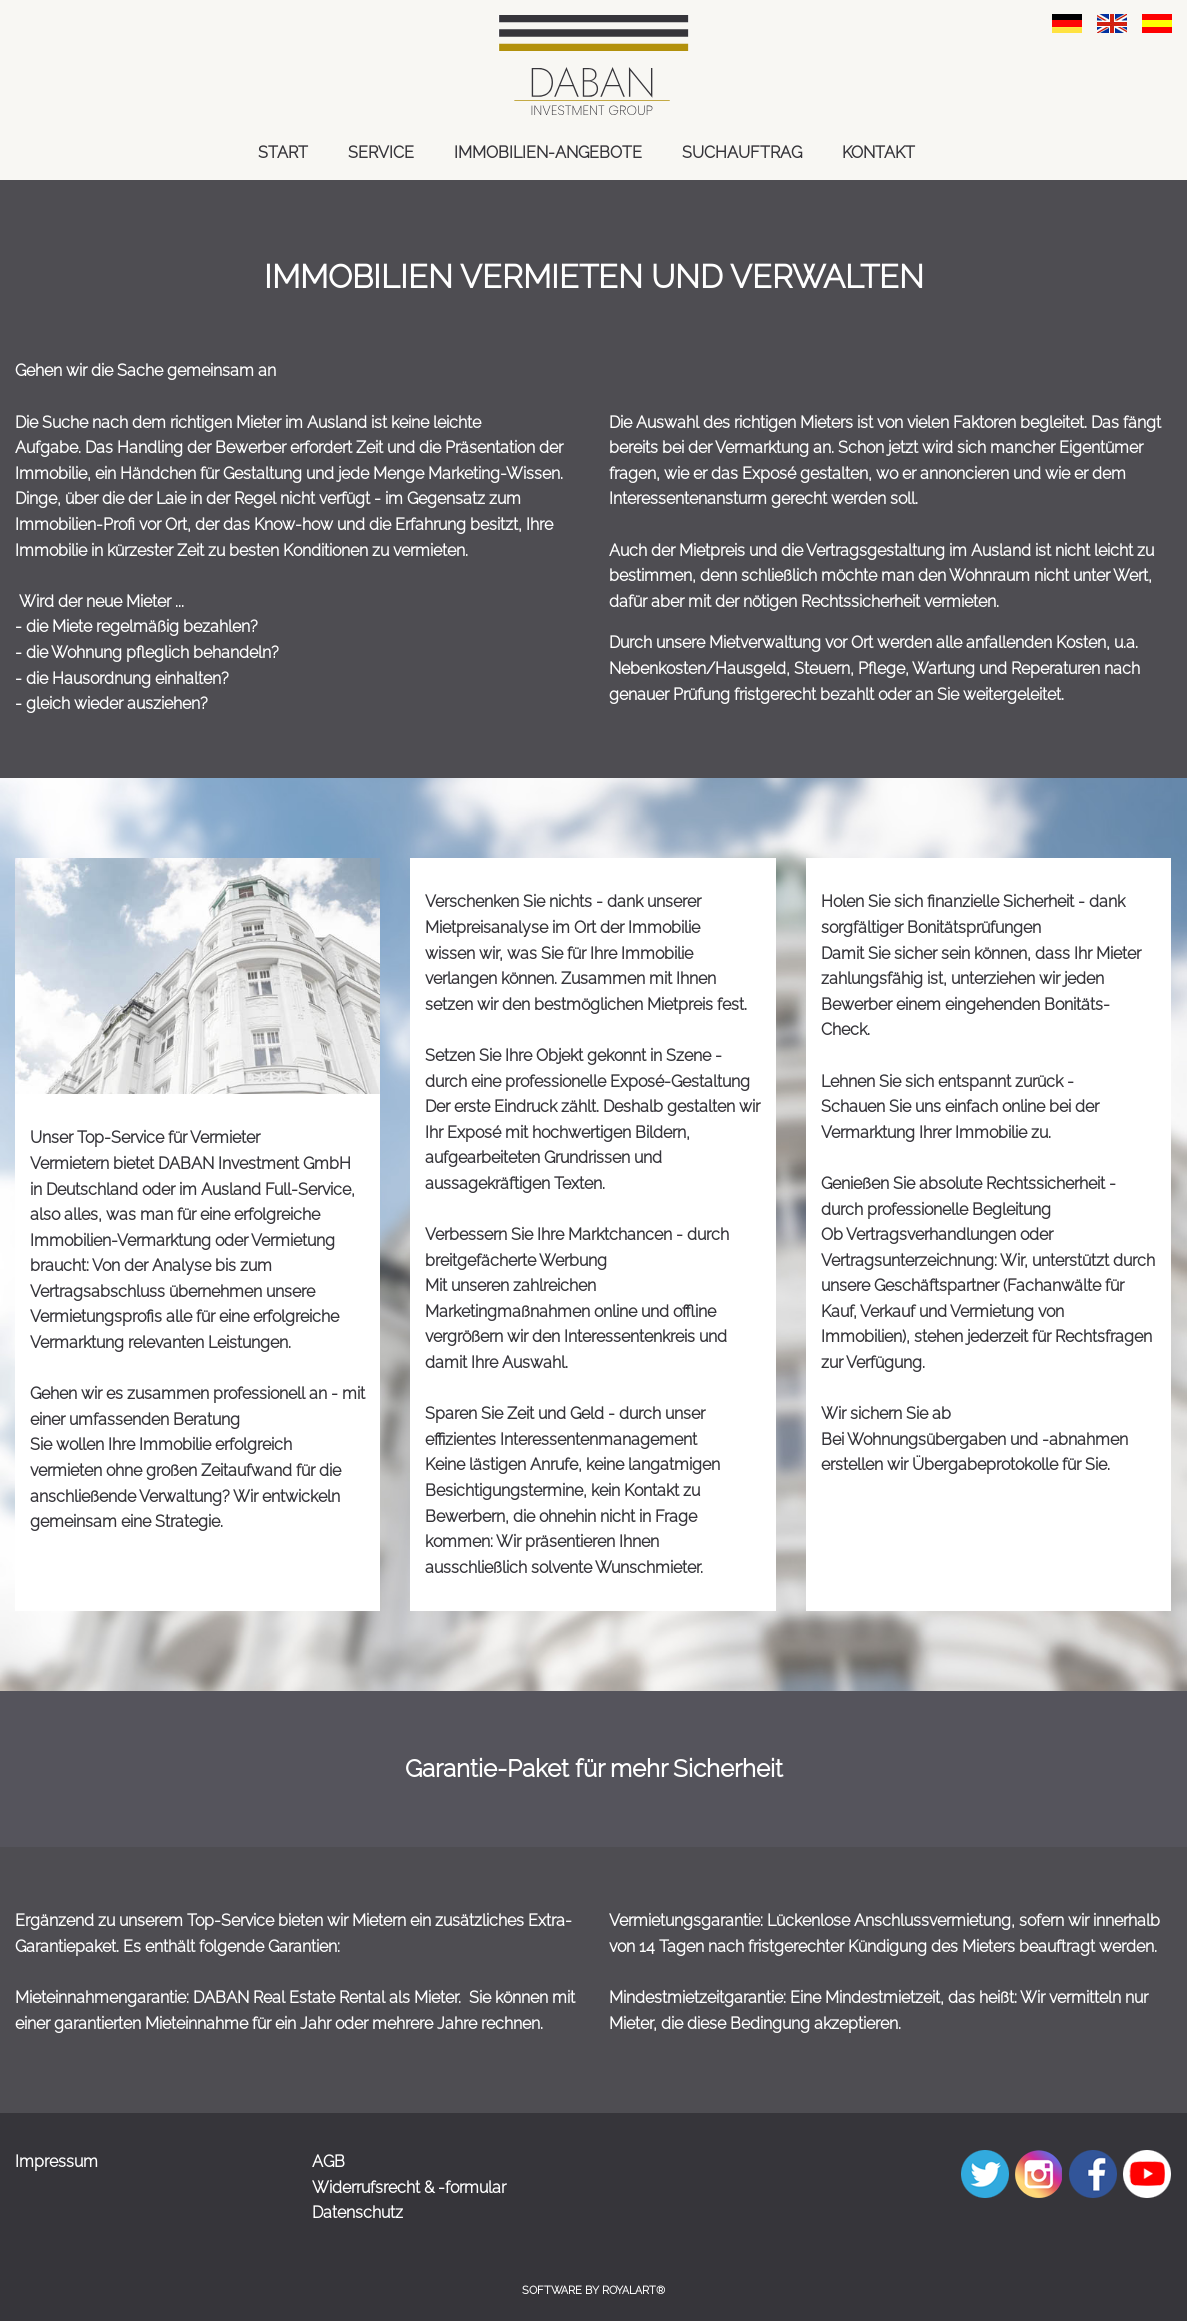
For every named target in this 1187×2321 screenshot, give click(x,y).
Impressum (56, 2161)
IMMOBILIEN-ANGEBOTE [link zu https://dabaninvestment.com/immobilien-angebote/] (548, 152)
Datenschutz (357, 2212)
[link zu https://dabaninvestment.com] (593, 65)
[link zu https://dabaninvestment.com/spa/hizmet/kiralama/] (1157, 22)
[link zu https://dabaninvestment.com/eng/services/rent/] (1112, 22)
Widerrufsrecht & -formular (409, 2187)
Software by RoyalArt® (593, 2290)
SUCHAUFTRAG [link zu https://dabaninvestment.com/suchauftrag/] (742, 152)
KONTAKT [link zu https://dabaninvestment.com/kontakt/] (878, 152)
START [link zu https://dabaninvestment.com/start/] (283, 152)
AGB (328, 2161)
